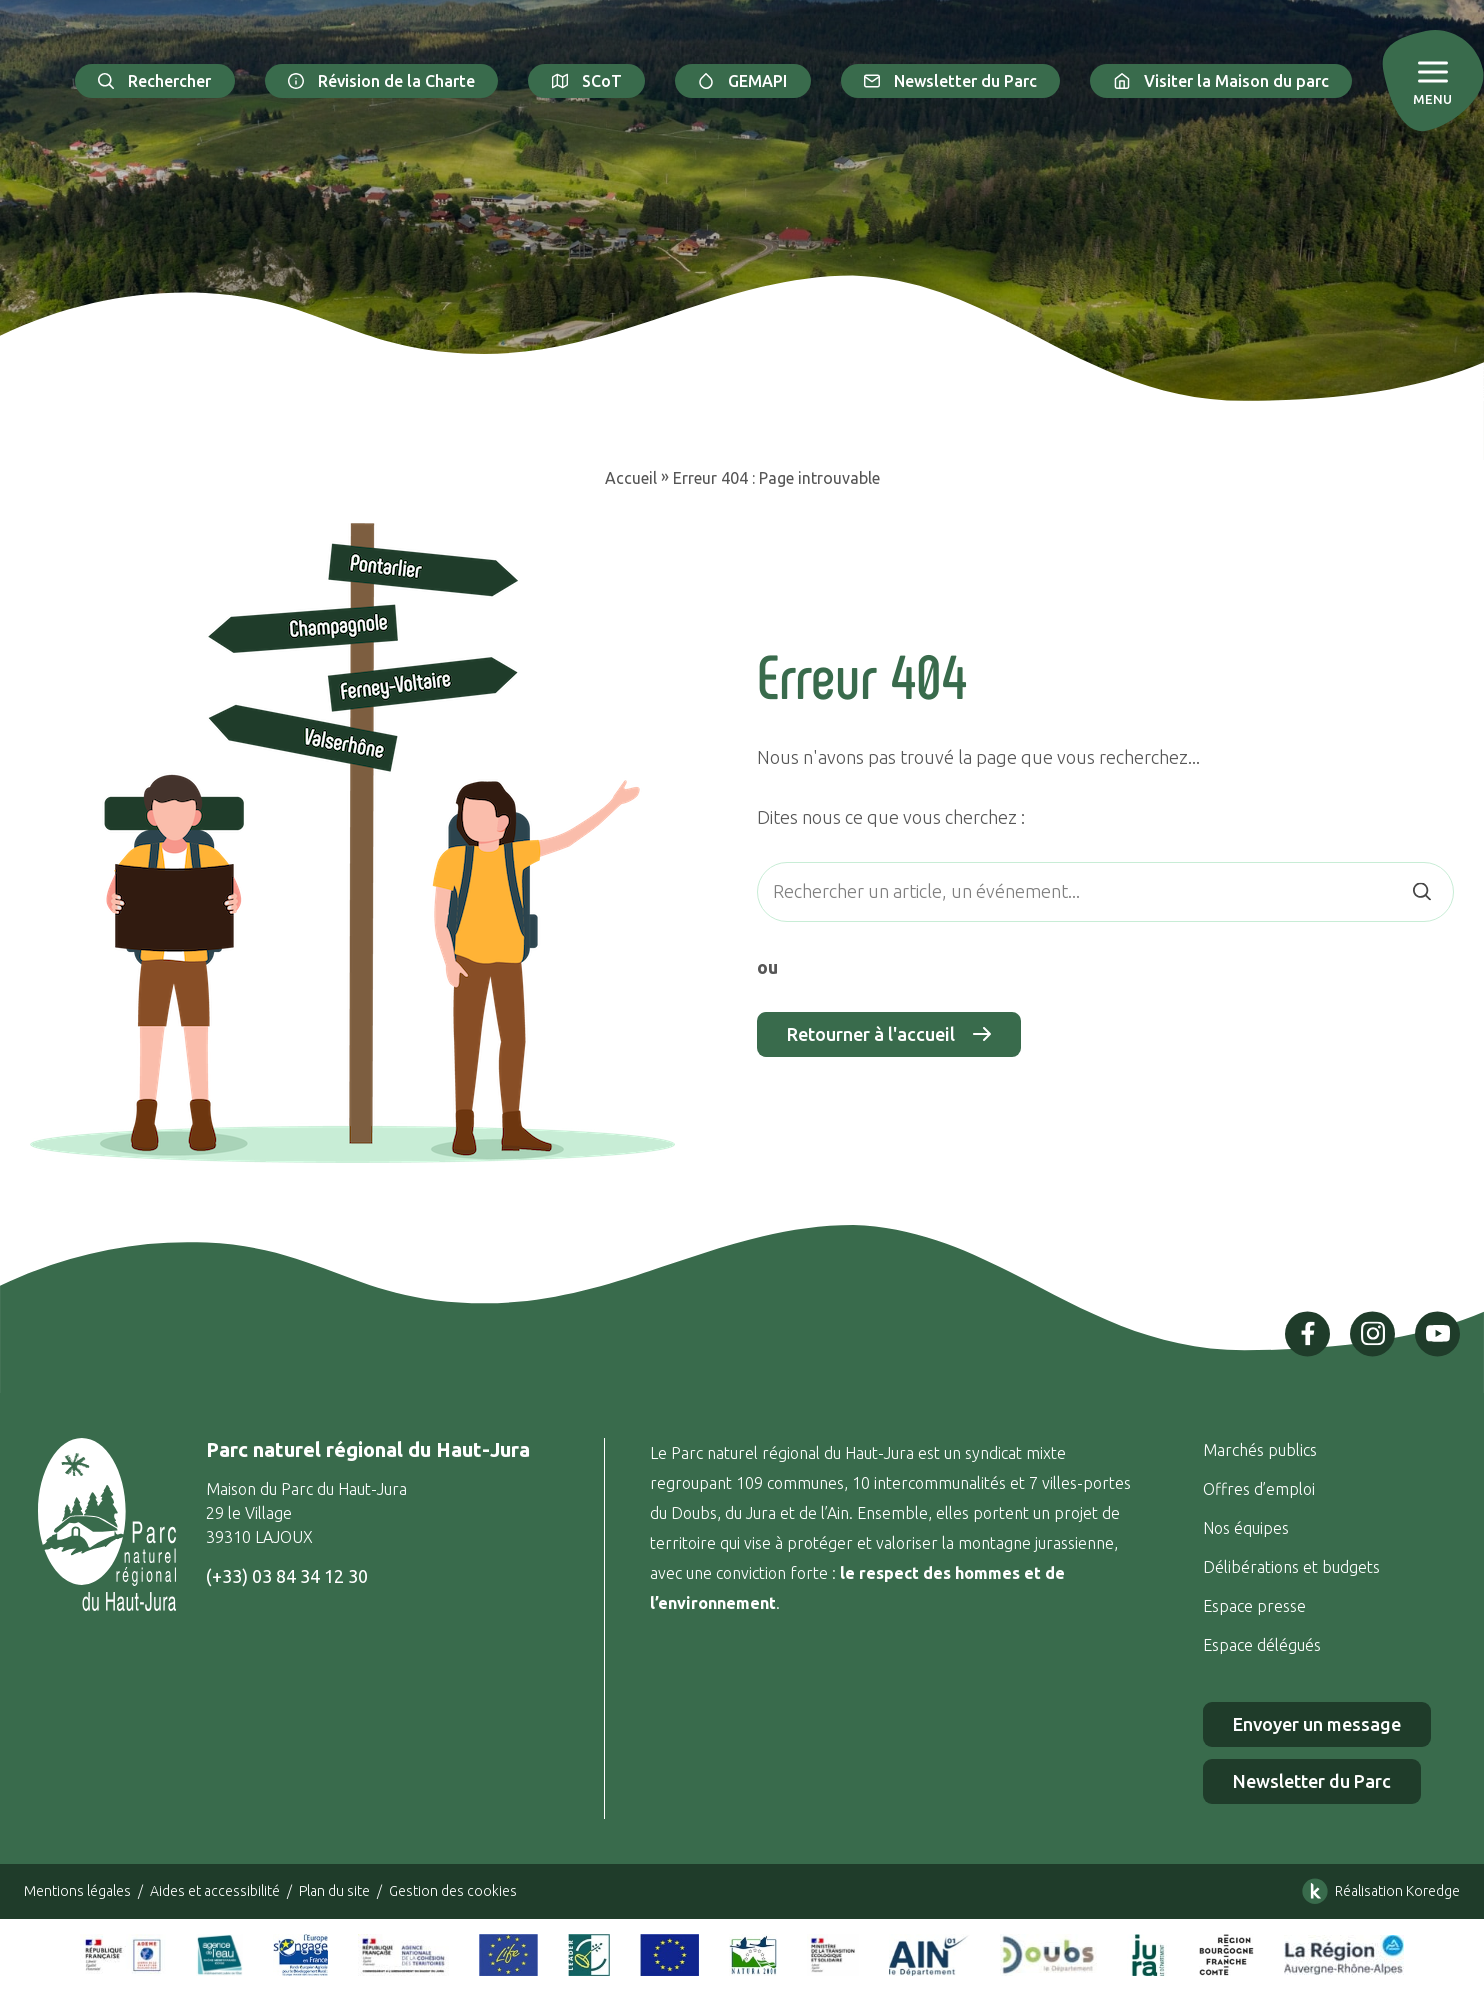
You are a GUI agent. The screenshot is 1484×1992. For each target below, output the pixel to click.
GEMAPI (743, 81)
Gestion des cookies (453, 1891)
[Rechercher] (1421, 891)
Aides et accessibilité (215, 1891)
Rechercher (155, 81)
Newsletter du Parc (951, 81)
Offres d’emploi (1259, 1489)
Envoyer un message (1317, 1724)
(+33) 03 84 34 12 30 (287, 1576)
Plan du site (334, 1891)
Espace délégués (1264, 1645)
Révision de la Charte (382, 81)
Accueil (631, 478)
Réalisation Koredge (1377, 1891)
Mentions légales (77, 1891)
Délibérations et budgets (1291, 1567)
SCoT (586, 81)
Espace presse (1256, 1606)
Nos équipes (1246, 1528)
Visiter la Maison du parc (1221, 81)
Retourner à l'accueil (889, 1034)
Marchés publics (1260, 1450)
